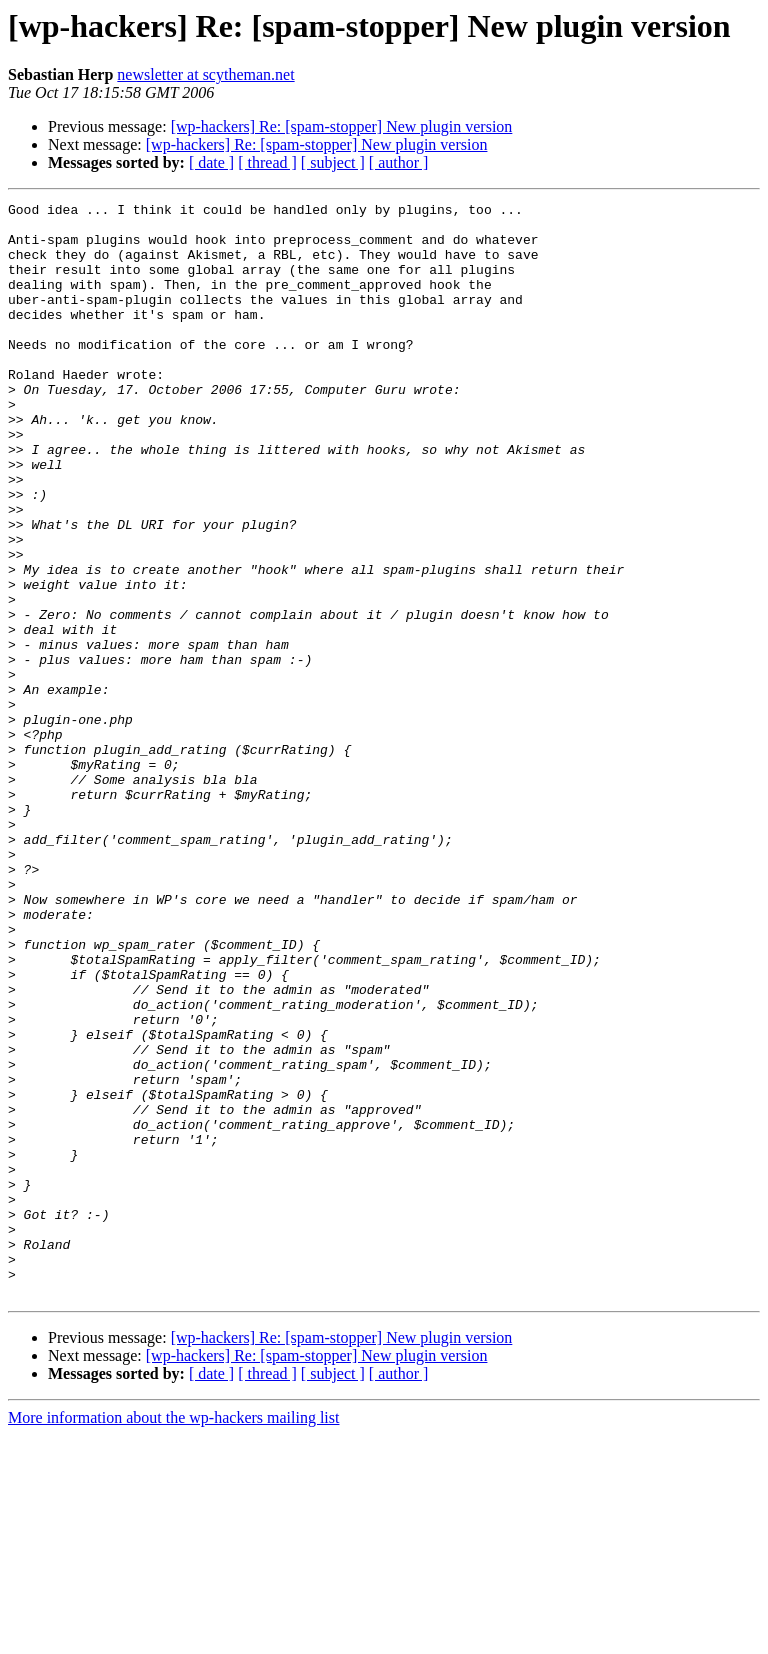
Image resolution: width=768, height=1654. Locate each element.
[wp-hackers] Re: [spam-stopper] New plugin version (342, 126)
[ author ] (399, 162)
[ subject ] (333, 162)
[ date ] (211, 162)
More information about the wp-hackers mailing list (173, 1636)
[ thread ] (267, 162)
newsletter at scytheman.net (205, 74)
